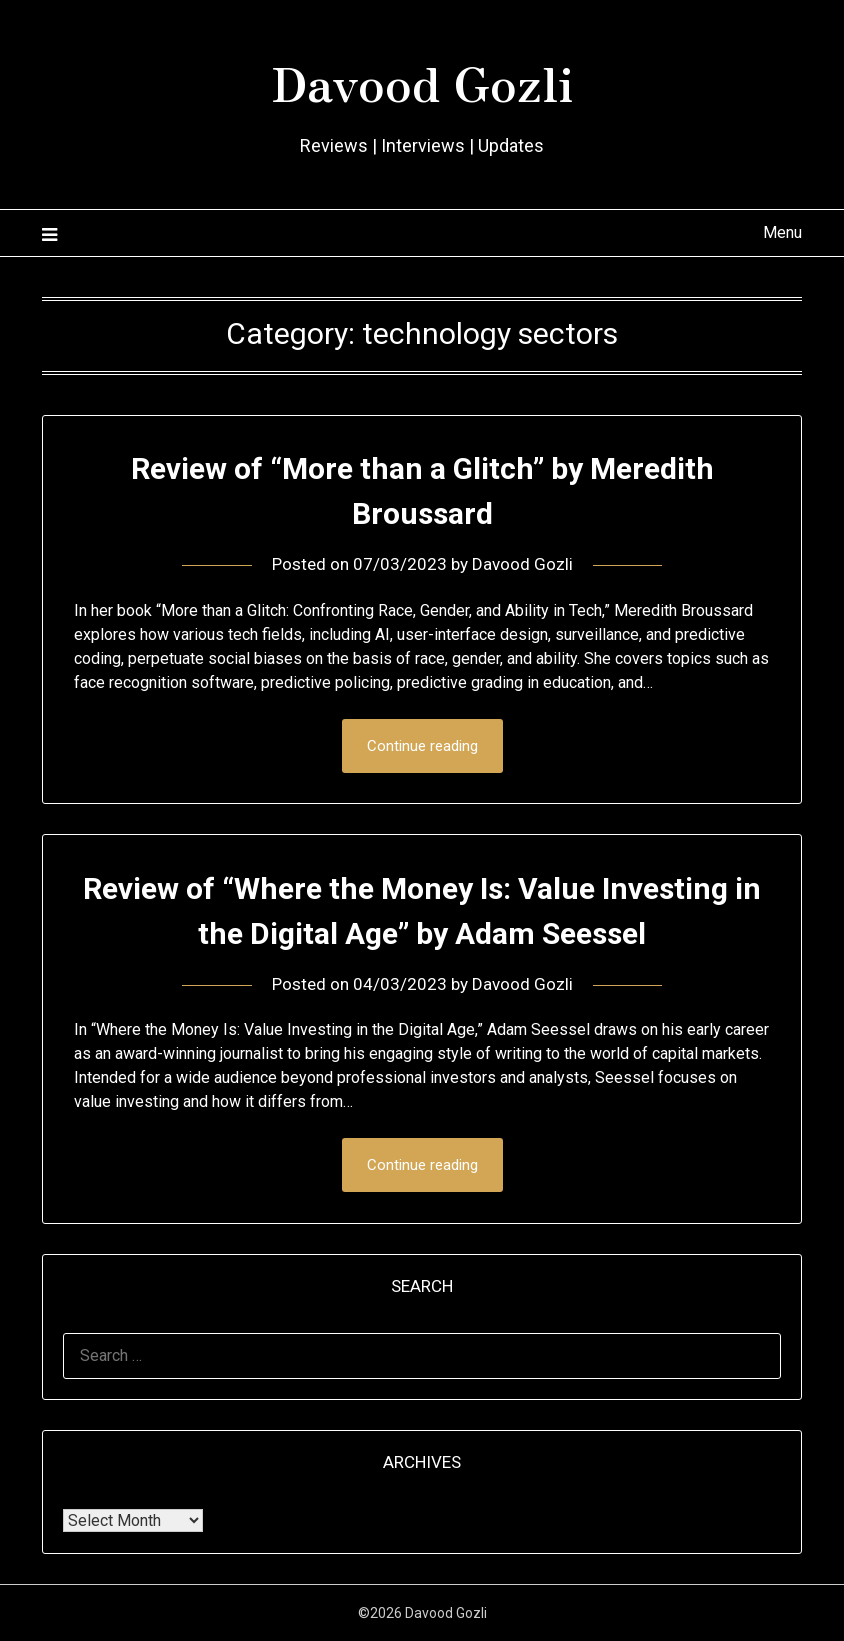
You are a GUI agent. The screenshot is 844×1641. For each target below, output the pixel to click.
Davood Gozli (422, 81)
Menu (782, 232)
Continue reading (422, 746)
